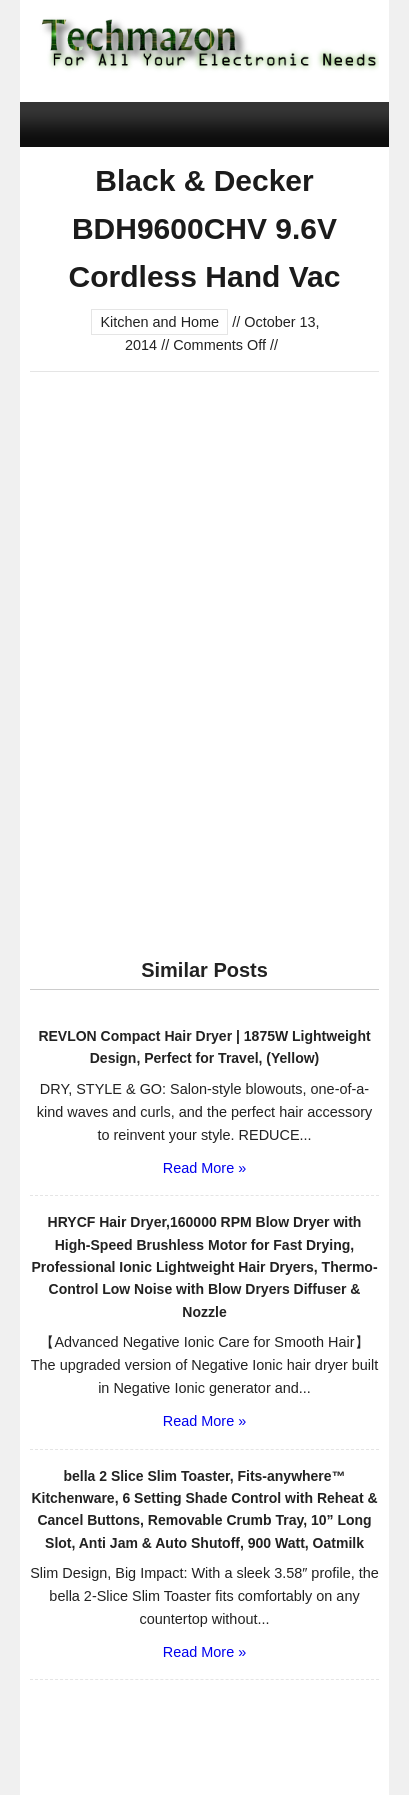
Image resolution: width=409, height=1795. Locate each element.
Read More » (204, 1168)
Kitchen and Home (159, 322)
